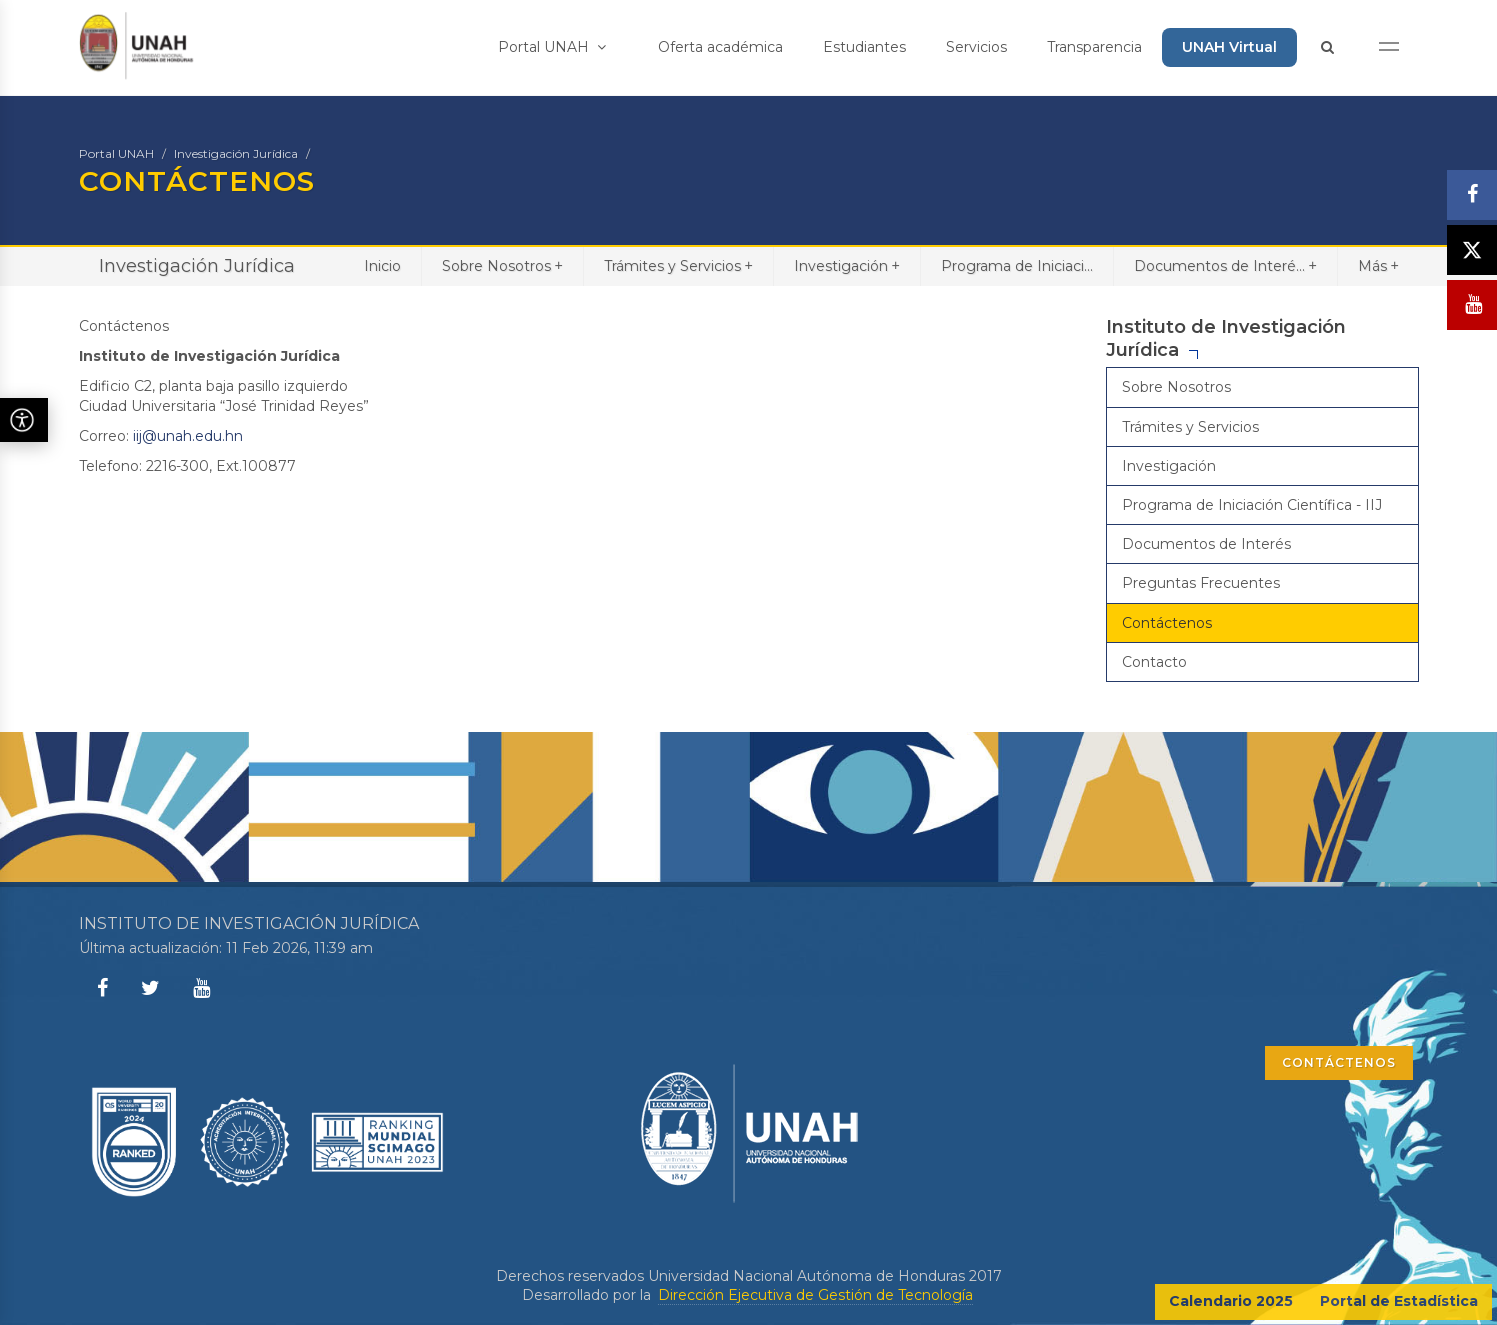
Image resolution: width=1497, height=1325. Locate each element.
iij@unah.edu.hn (188, 436)
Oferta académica (720, 47)
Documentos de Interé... (1225, 265)
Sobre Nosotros (502, 265)
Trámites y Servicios (678, 265)
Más (1378, 265)
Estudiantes (864, 47)
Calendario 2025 (1231, 1301)
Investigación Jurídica (236, 153)
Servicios (976, 47)
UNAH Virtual (1229, 47)
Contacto (1154, 662)
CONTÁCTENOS (1339, 1062)
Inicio (382, 266)
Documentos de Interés (1206, 544)
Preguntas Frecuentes (1201, 583)
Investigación (847, 265)
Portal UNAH (552, 47)
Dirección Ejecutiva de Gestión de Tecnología (815, 1295)
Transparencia (1094, 47)
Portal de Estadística (1399, 1301)
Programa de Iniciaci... (1017, 266)
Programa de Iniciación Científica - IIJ (1252, 505)
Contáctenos (1167, 623)
